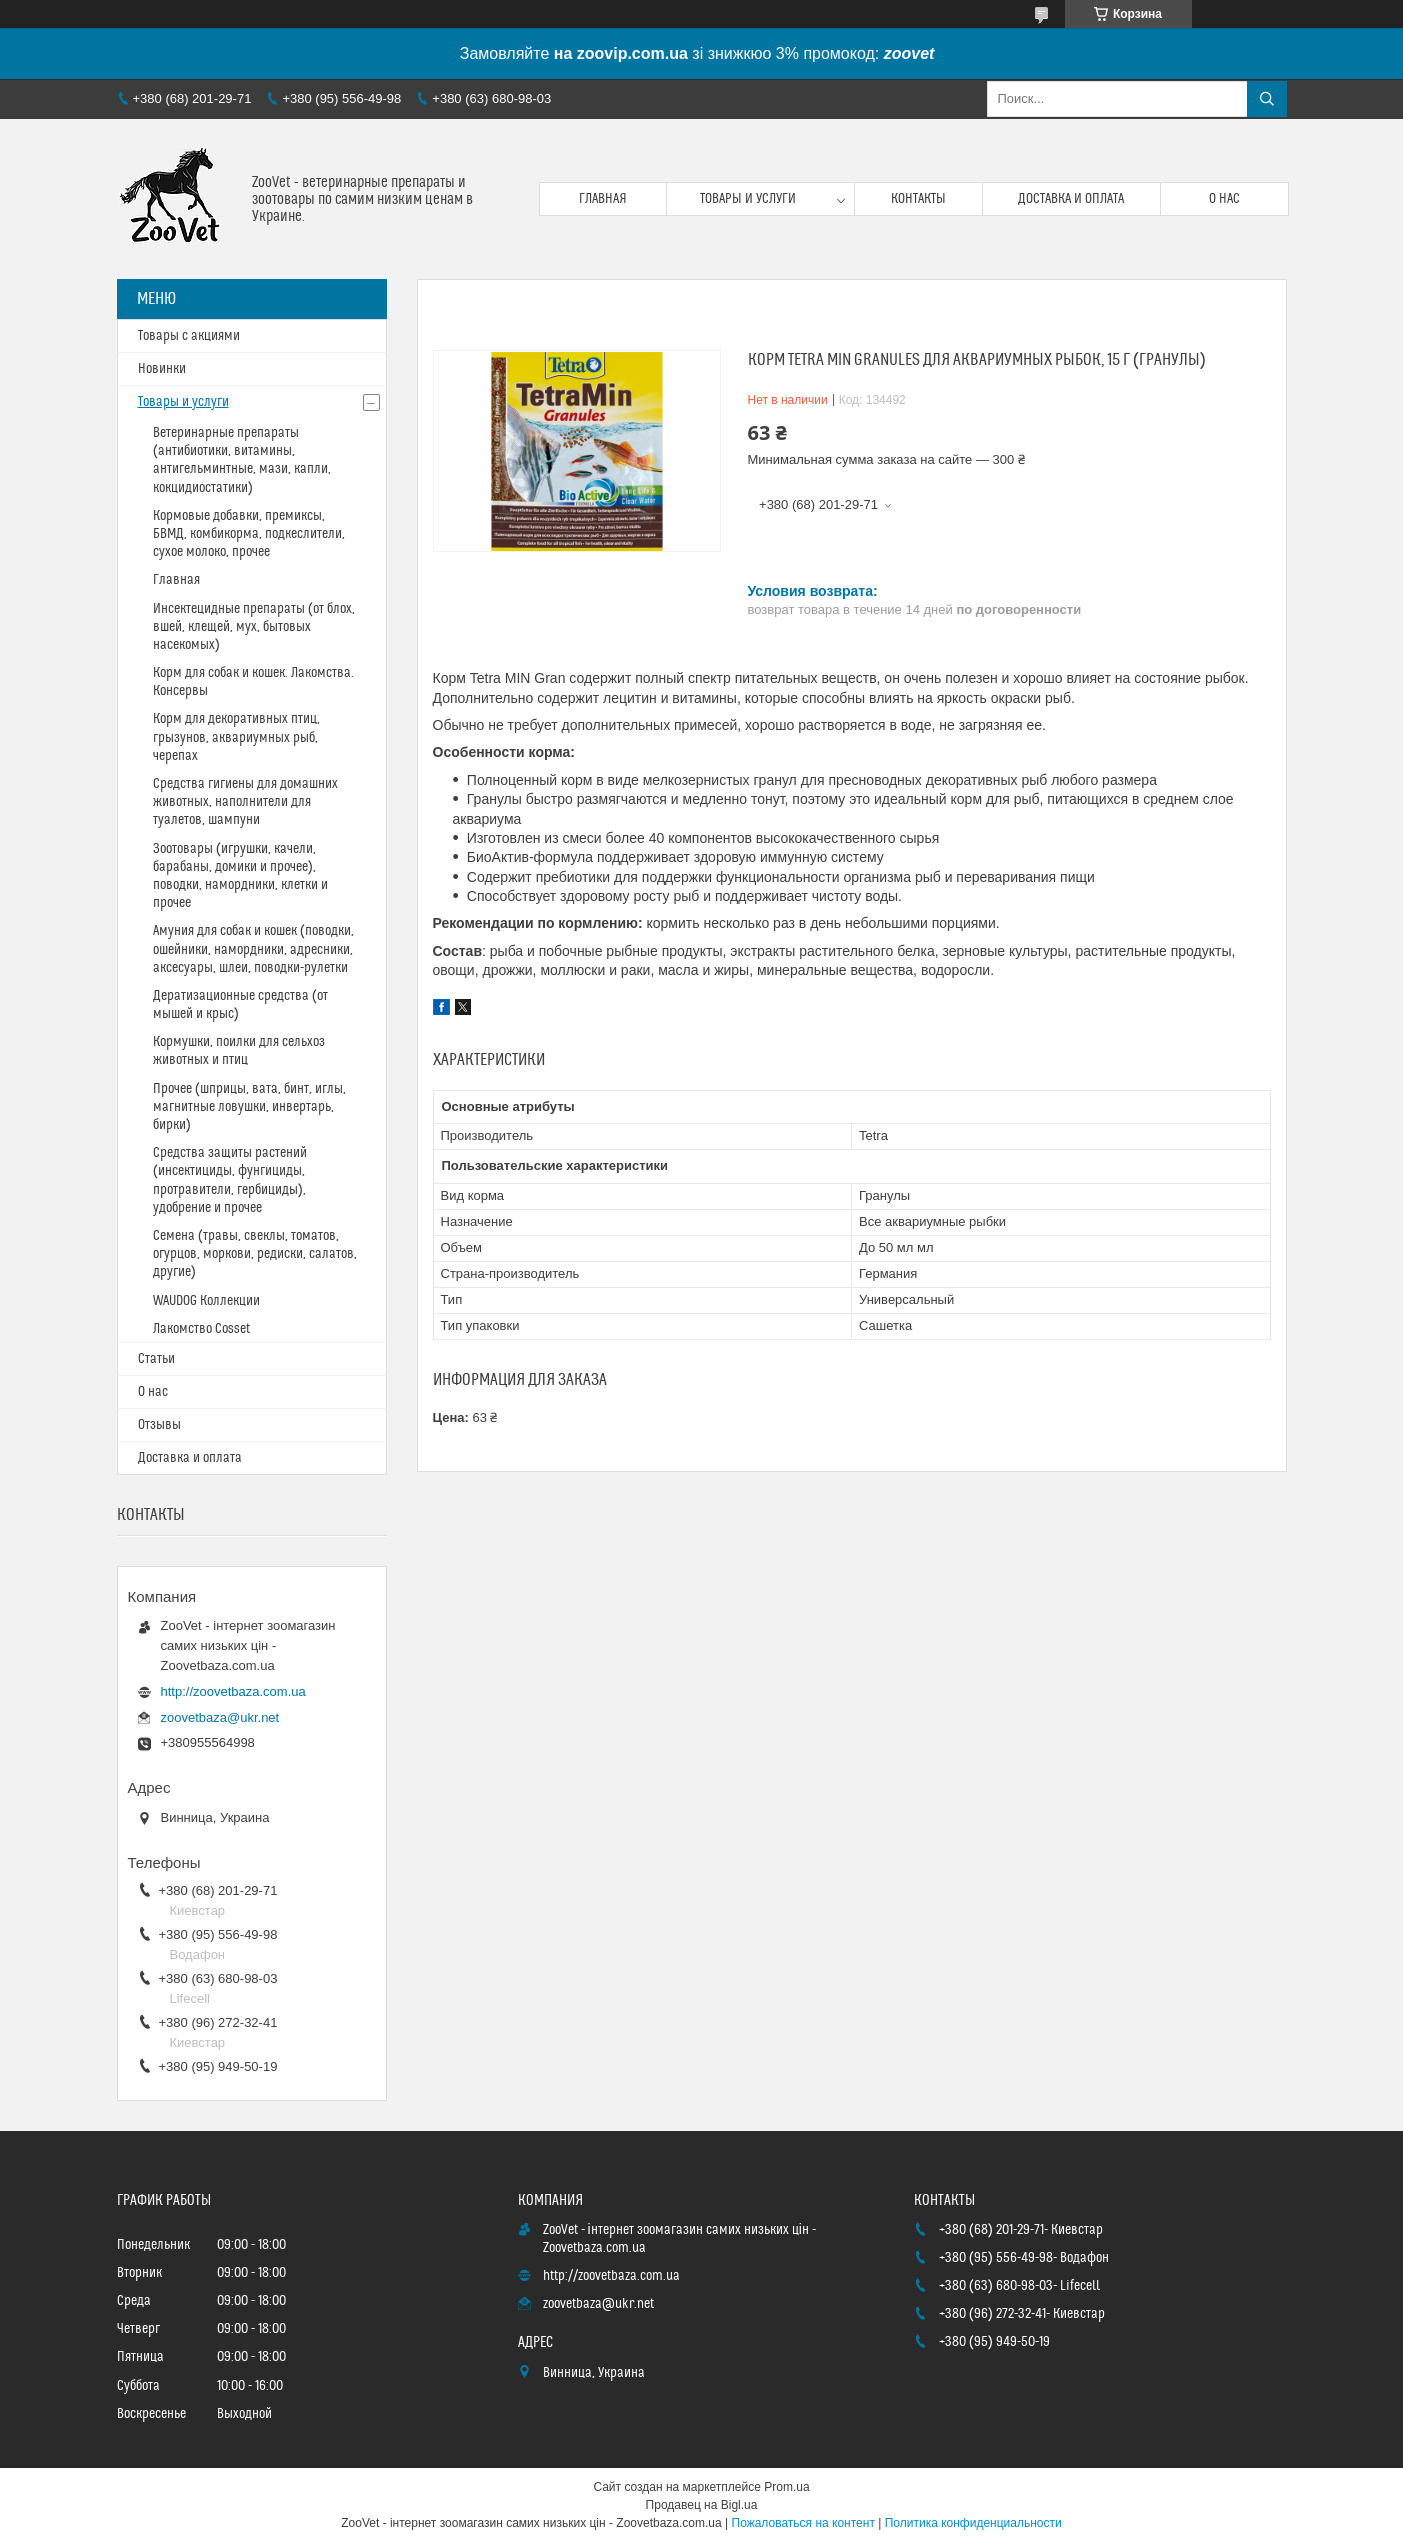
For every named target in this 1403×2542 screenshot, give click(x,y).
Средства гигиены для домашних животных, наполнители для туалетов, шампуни (245, 802)
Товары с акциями (189, 336)
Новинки (162, 369)
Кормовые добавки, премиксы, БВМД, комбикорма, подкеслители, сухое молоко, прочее (249, 534)
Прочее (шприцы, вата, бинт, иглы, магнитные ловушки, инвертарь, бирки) (249, 1107)
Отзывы (159, 1425)
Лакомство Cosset (201, 1329)
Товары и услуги (748, 199)
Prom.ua (786, 2487)
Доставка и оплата (1071, 199)
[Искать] (1267, 99)
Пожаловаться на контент (803, 2523)
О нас (1224, 199)
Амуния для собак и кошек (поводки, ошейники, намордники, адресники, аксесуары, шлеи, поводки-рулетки (253, 949)
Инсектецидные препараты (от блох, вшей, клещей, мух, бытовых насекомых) (254, 627)
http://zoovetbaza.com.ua (233, 1691)
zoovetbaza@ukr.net (220, 1717)
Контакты (918, 199)
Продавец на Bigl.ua (702, 2505)
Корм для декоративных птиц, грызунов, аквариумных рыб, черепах (236, 737)
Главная (603, 199)
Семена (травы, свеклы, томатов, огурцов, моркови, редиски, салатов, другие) (255, 1254)
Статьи (156, 1359)
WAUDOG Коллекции (206, 1301)
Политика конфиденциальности (973, 2523)
